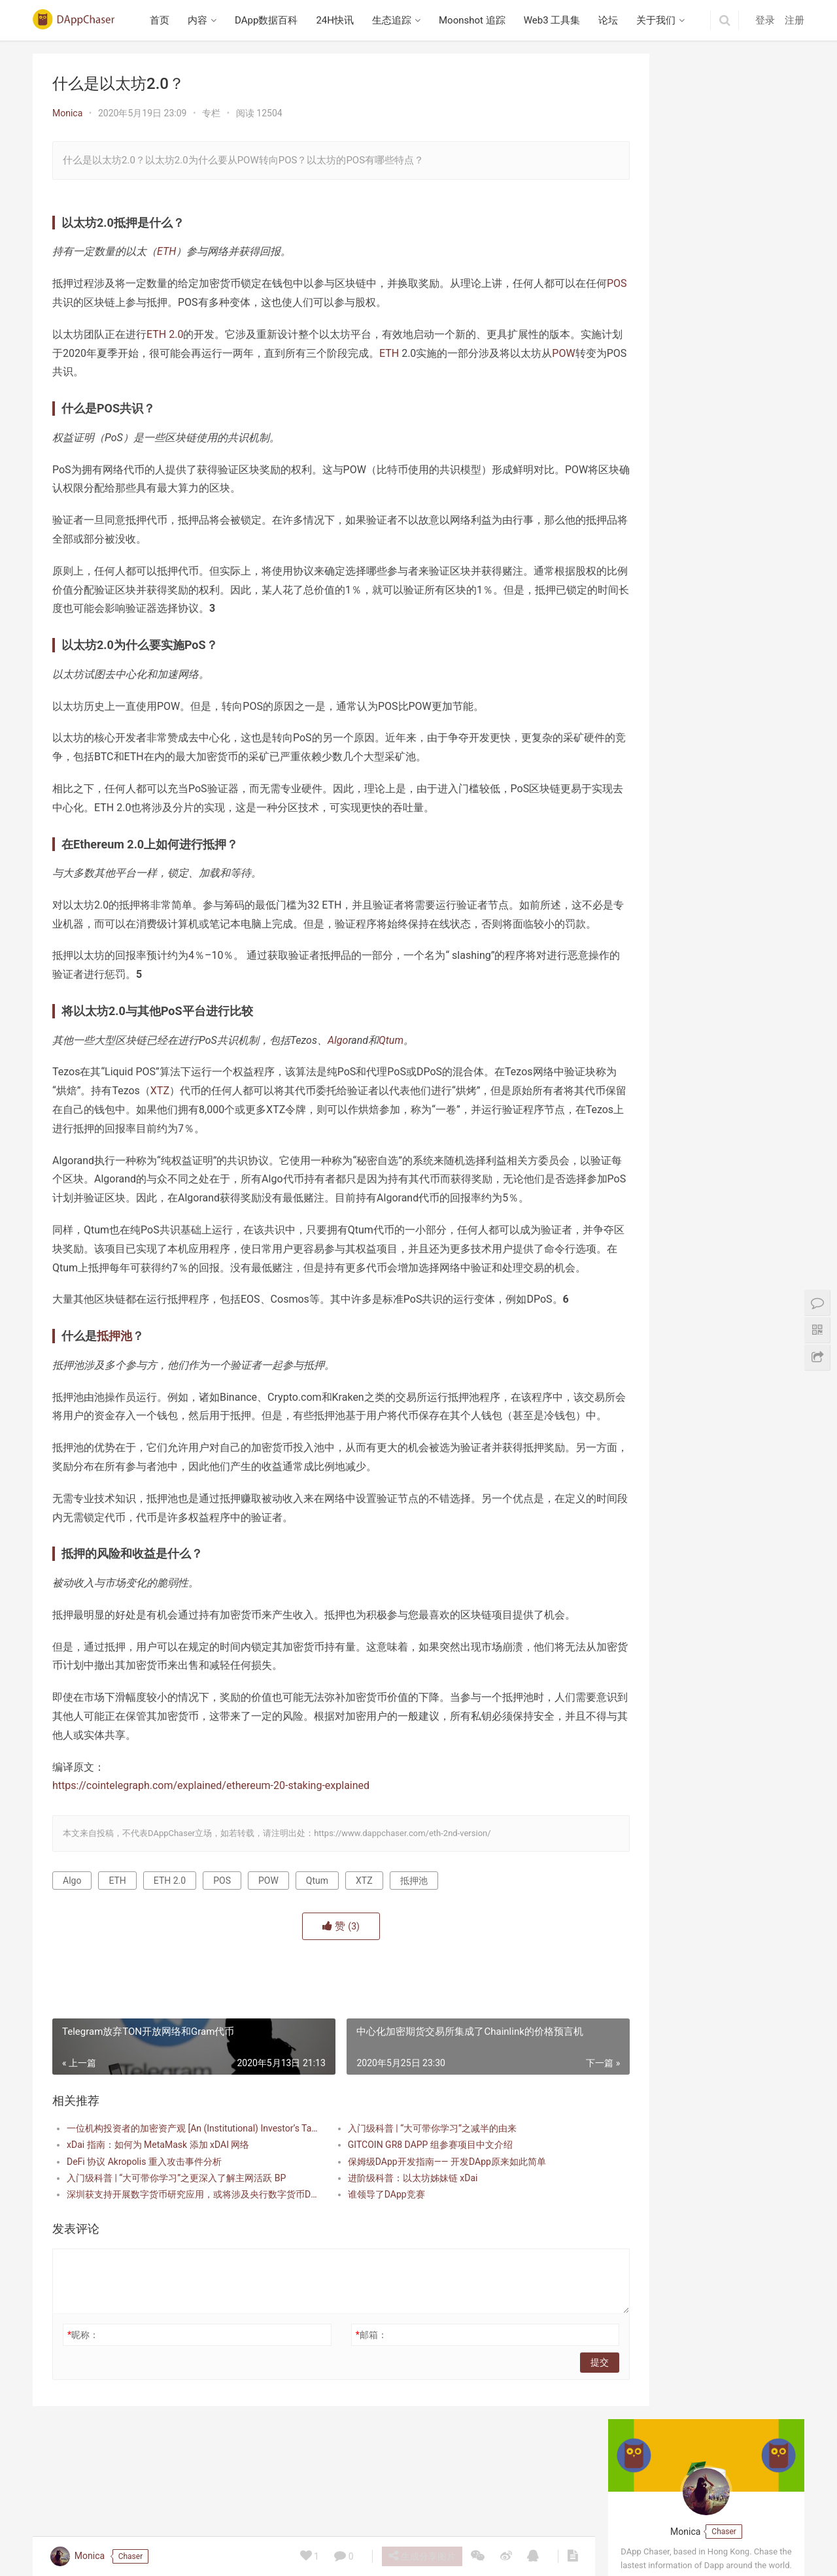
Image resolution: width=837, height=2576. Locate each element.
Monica (67, 113)
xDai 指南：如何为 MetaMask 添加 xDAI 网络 (158, 2220)
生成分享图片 (420, 2556)
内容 (202, 20)
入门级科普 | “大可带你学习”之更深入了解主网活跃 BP (176, 2253)
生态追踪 (395, 20)
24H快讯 (339, 20)
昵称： (83, 2410)
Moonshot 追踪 (476, 20)
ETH (166, 251)
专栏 (211, 113)
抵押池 (114, 1392)
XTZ (201, 1109)
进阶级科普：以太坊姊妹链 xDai (385, 2253)
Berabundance (655, 632)
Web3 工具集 (556, 20)
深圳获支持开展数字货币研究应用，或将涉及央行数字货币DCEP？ (181, 2269)
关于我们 (660, 20)
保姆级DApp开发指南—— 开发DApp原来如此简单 (419, 2237)
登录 (765, 20)
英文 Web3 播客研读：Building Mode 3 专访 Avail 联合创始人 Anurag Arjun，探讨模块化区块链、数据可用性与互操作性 (708, 438)
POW (105, 371)
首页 (164, 20)
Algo (338, 1058)
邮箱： (344, 2410)
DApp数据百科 (270, 20)
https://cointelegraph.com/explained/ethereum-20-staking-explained (210, 1861)
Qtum (391, 1058)
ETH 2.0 (164, 334)
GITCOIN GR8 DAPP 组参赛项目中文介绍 (402, 2220)
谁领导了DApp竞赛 (359, 2269)
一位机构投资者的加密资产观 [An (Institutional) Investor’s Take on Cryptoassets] (181, 2203)
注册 (794, 20)
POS (94, 302)
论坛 (613, 20)
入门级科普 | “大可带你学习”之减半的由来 (404, 2203)
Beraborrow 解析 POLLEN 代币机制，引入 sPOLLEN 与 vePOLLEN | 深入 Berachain (706, 868)
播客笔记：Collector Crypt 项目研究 (698, 530)
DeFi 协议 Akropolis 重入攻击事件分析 (144, 2237)
